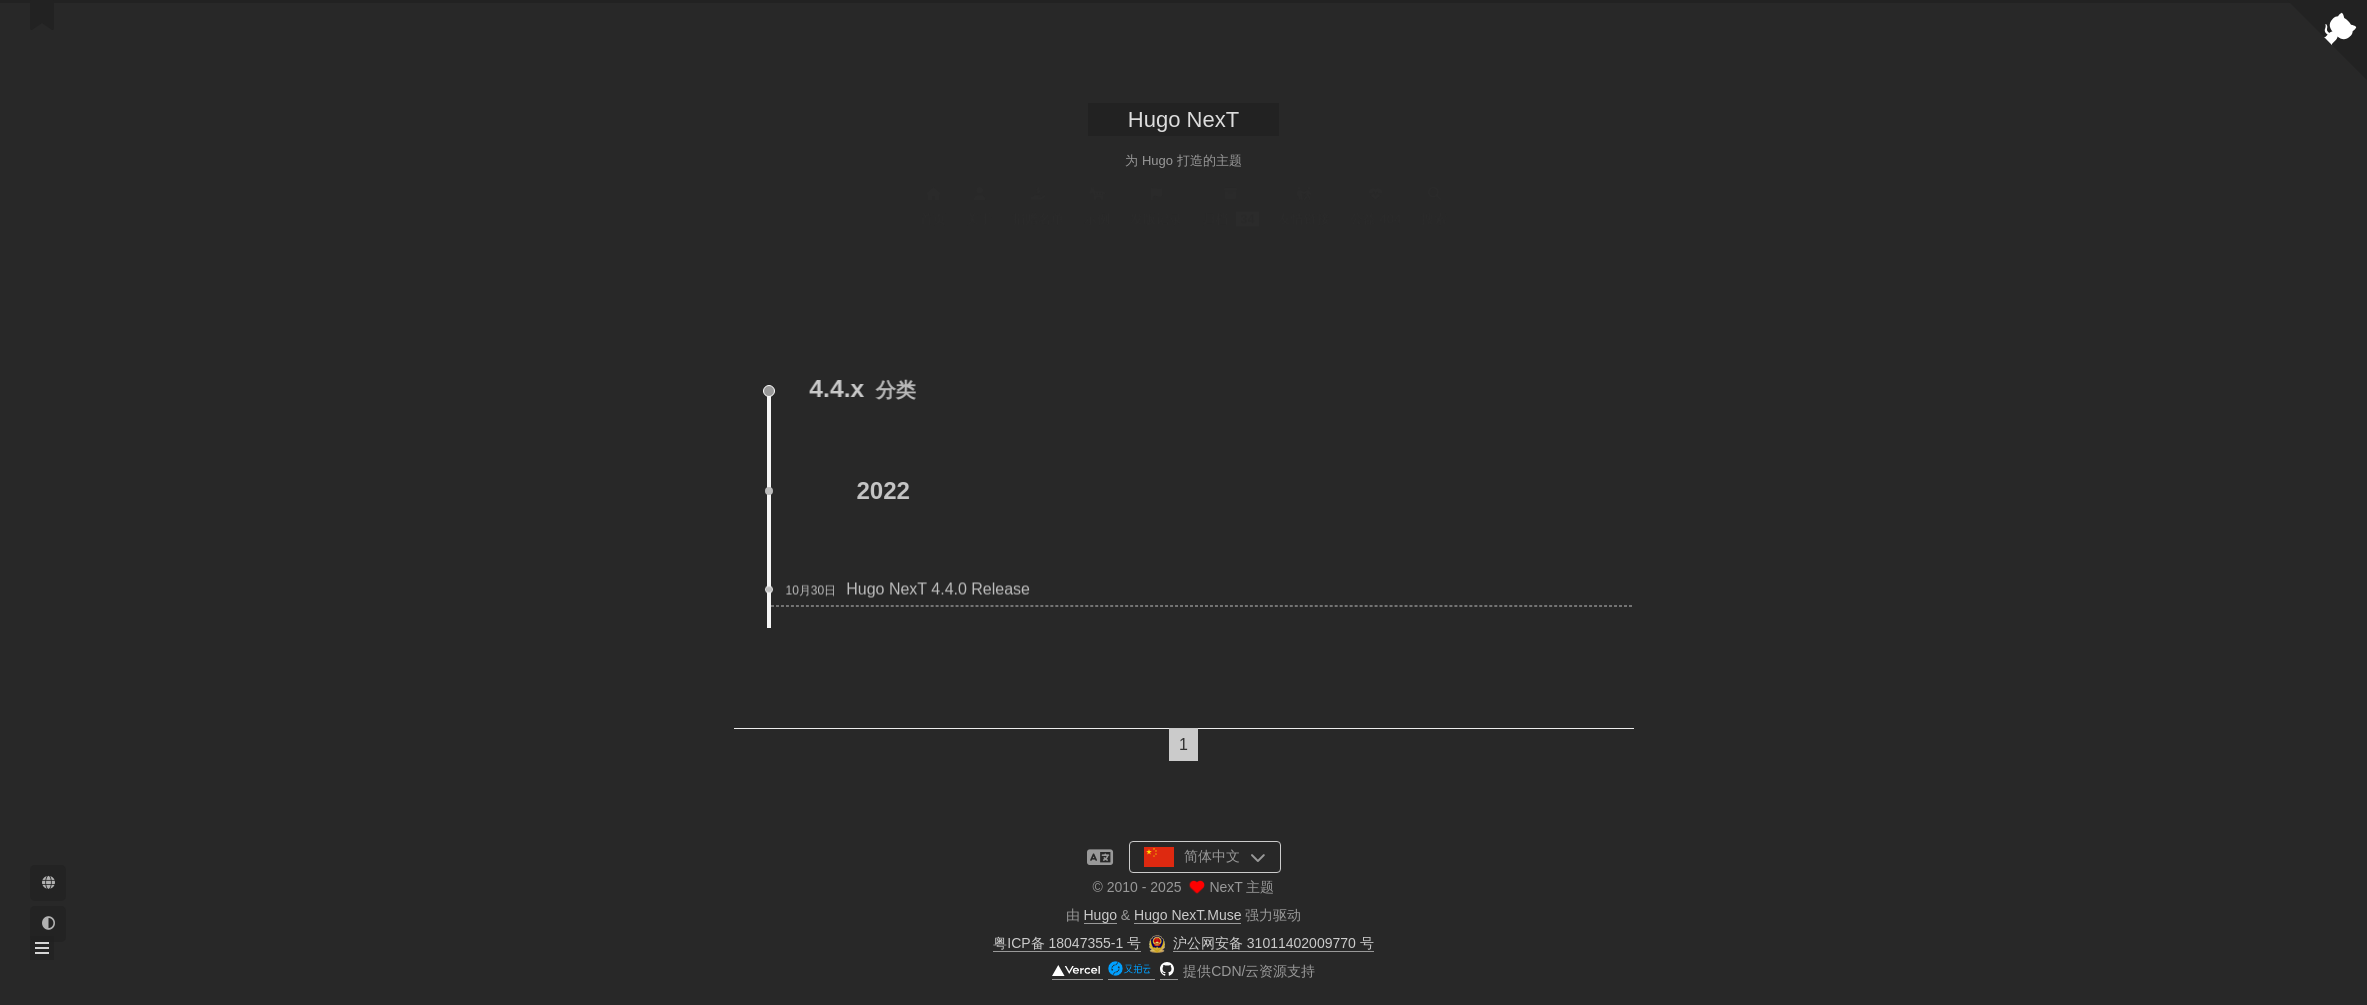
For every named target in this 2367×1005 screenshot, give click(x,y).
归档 (1230, 208)
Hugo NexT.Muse (1187, 915)
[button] (42, 948)
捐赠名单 (1038, 208)
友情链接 (1304, 208)
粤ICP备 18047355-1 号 (1067, 943)
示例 (1097, 208)
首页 (933, 208)
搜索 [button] (1434, 208)
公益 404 (1375, 208)
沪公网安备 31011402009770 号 (1273, 943)
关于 (979, 208)
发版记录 (1156, 208)
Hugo (1100, 915)
